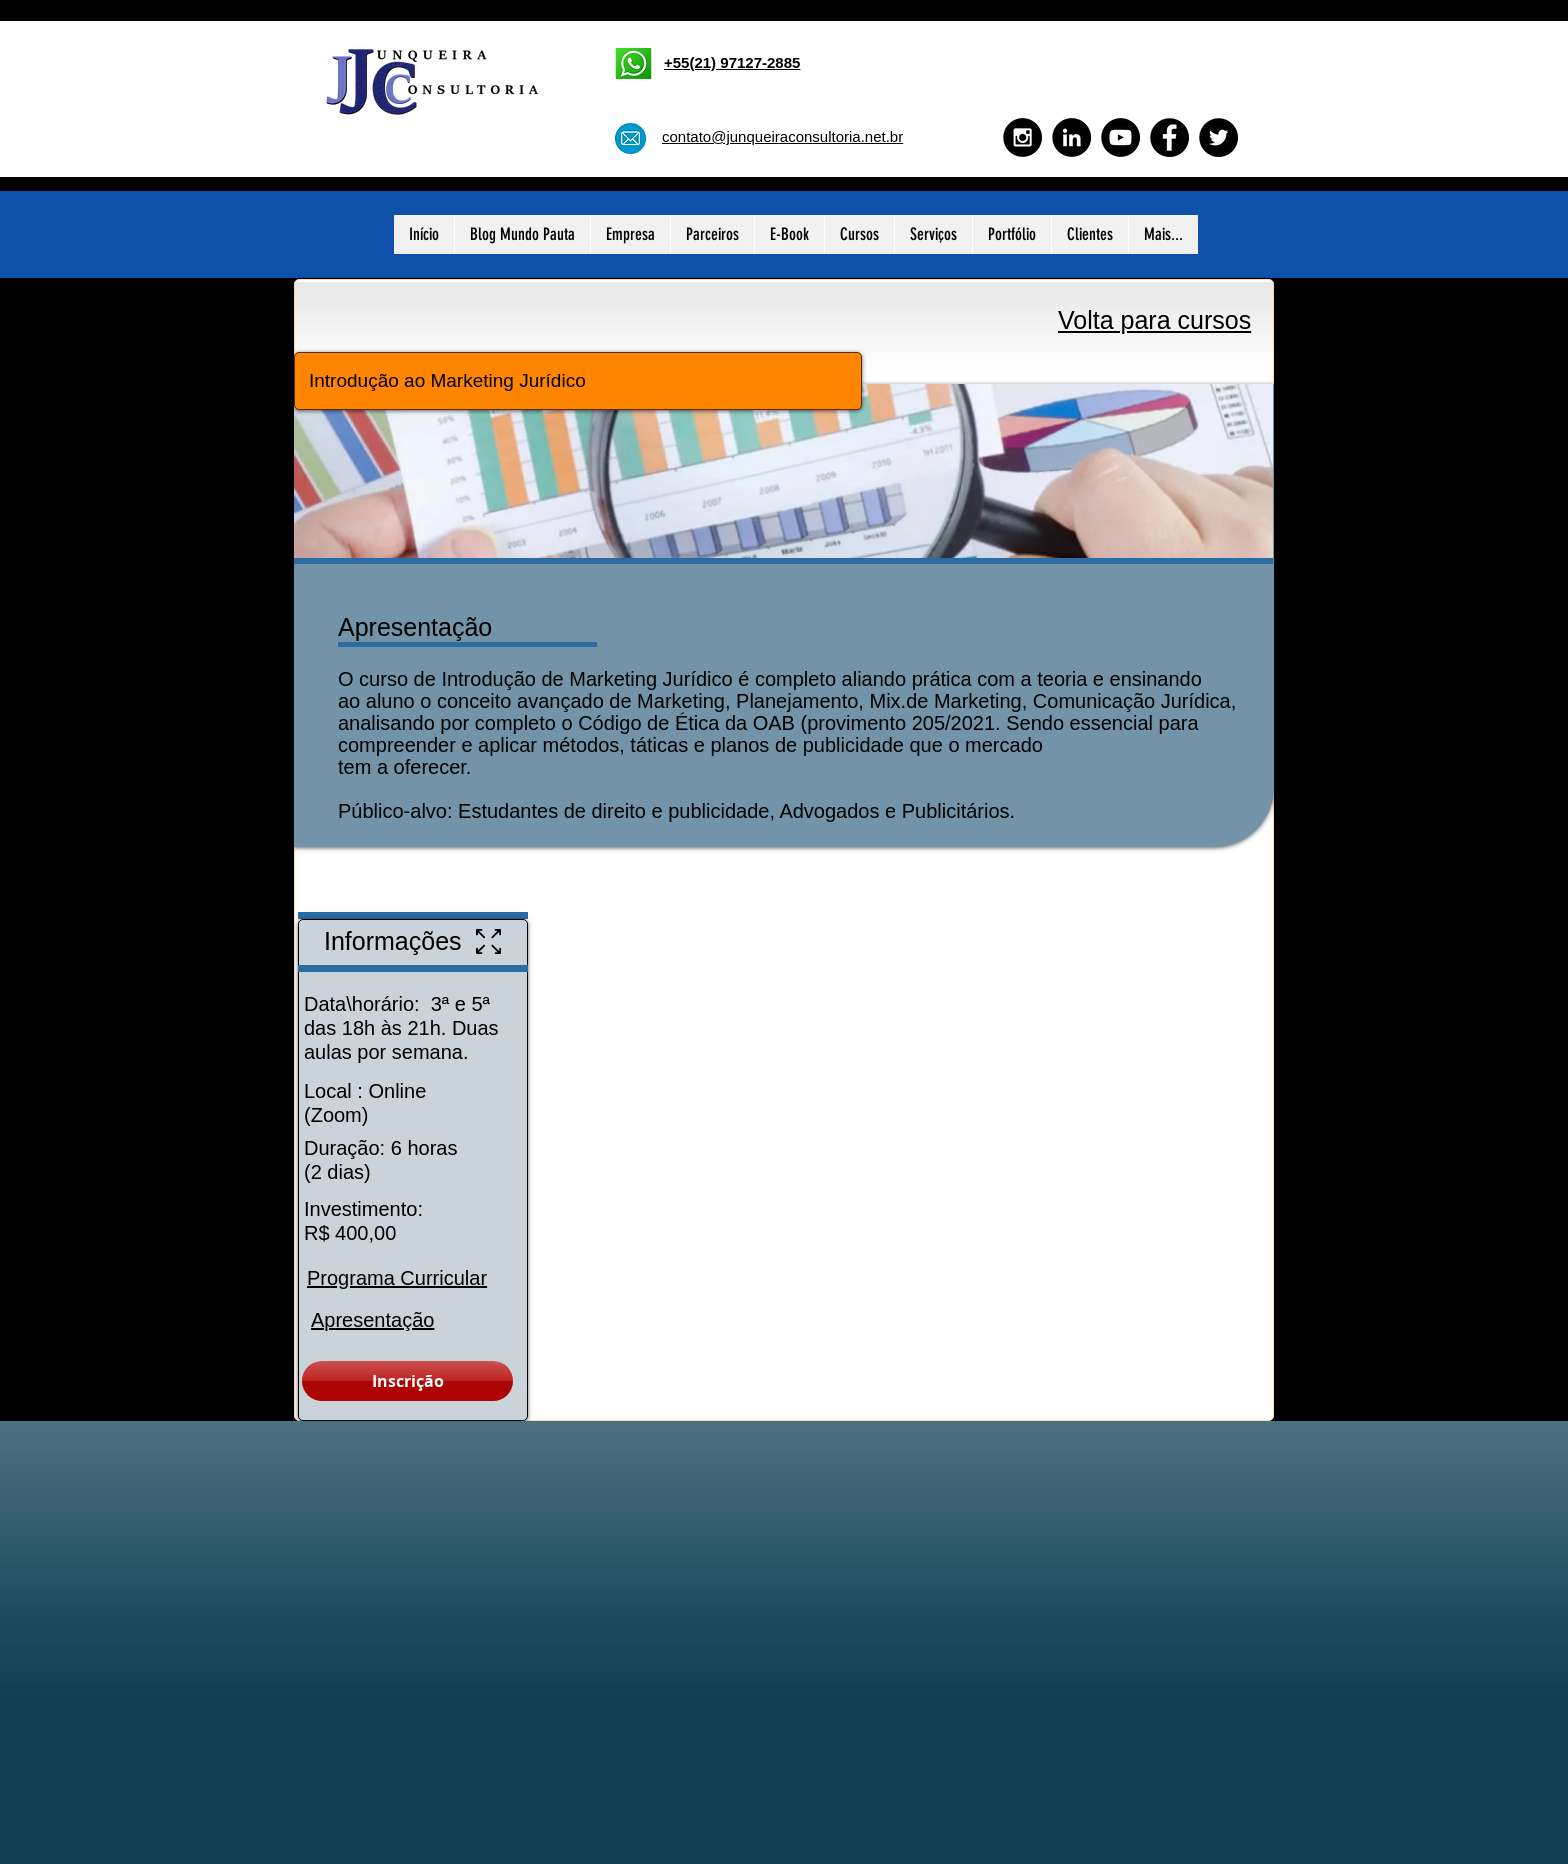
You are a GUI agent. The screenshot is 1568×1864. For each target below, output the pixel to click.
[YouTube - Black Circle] (1120, 137)
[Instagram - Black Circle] (1022, 137)
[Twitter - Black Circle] (1218, 137)
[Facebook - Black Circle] (1169, 137)
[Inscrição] (407, 1381)
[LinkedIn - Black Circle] (1071, 137)
